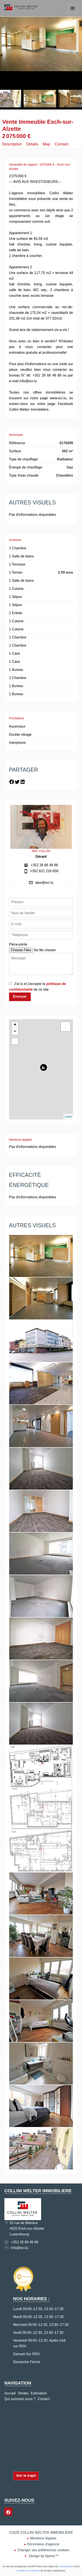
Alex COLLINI (41, 851)
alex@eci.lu (44, 882)
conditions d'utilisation (28, 2570)
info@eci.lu (19, 2248)
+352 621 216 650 (44, 871)
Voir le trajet (26, 2475)
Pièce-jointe (18, 944)
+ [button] (15, 1025)
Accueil (20, 11)
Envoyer (20, 996)
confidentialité (66, 2566)
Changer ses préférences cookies (43, 2550)
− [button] (15, 1031)
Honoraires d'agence (43, 2544)
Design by (43, 2556)
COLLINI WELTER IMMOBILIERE (38, 2190)
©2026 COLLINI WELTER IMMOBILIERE (41, 2532)
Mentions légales (43, 2538)
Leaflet (68, 1116)
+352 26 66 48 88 (44, 865)
